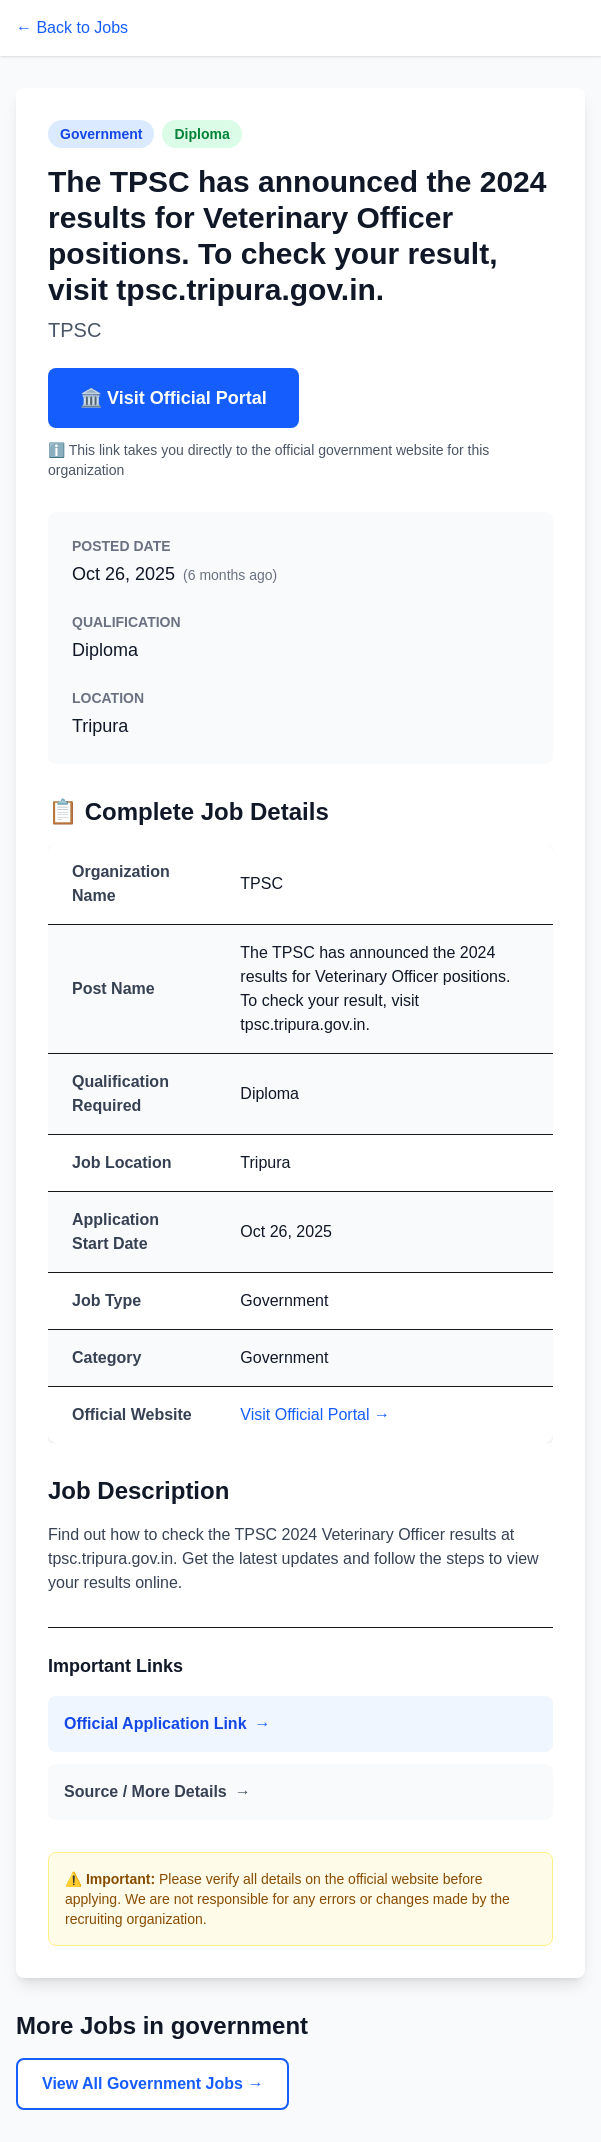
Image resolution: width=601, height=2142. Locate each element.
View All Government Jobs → (152, 2083)
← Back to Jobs (72, 27)
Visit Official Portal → (315, 1414)
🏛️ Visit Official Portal (173, 398)
